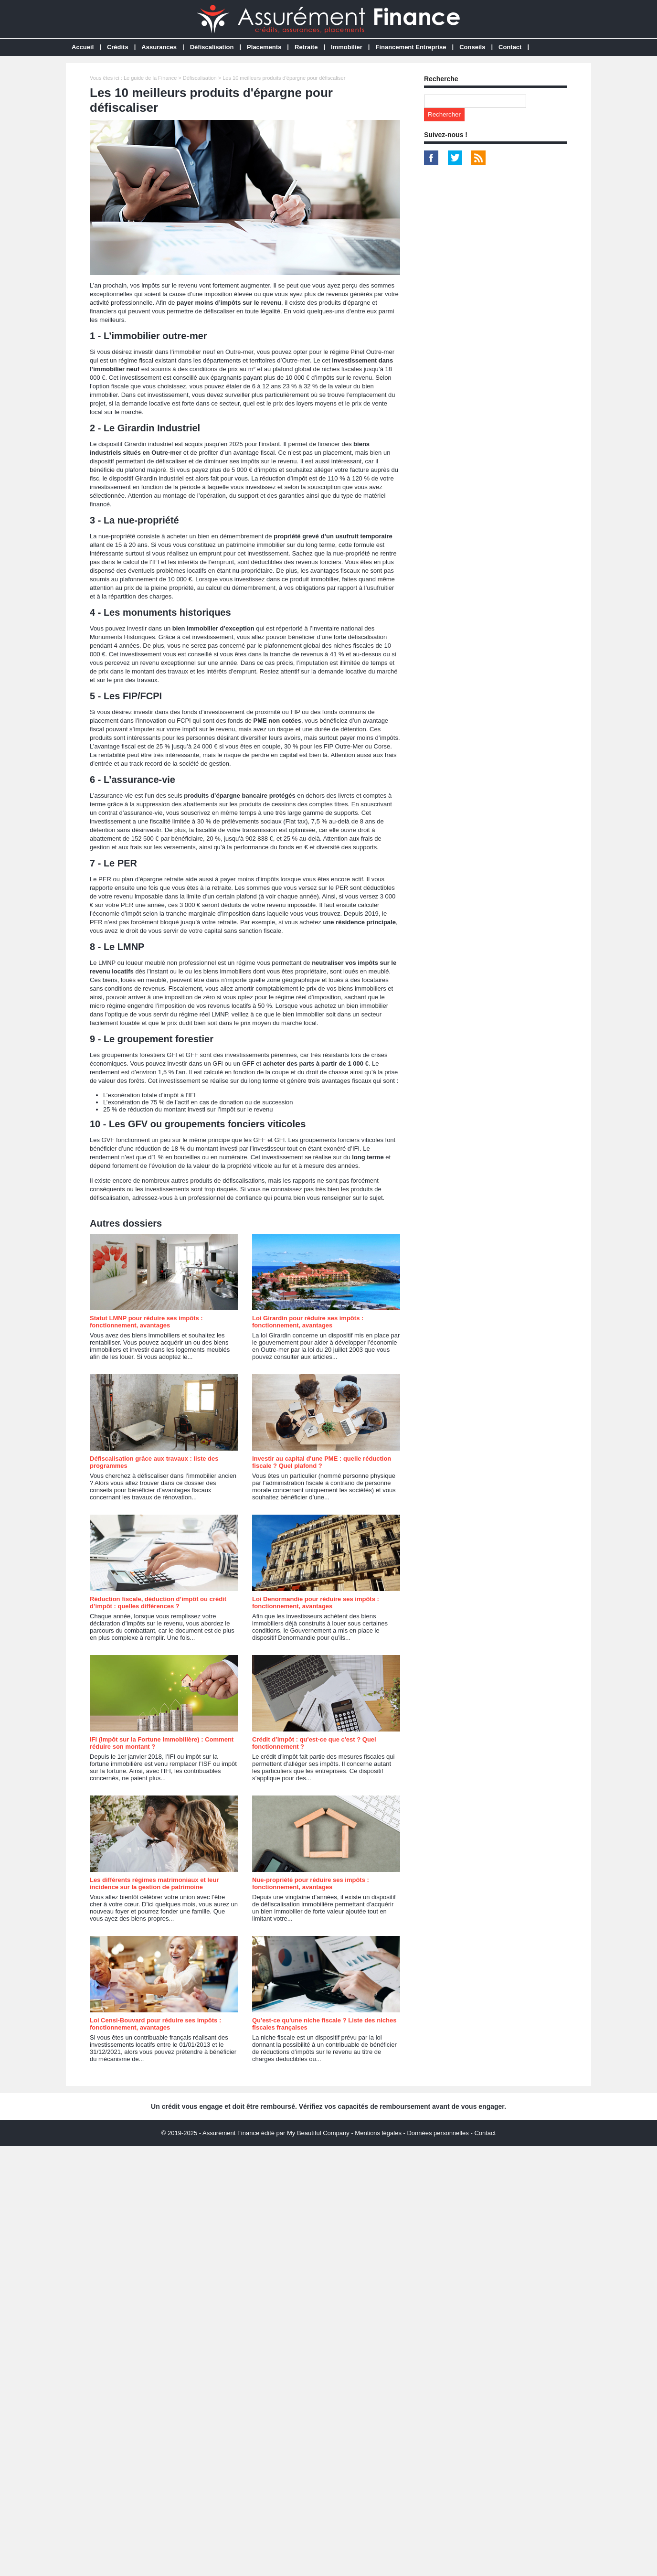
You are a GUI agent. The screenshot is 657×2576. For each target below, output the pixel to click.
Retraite (306, 47)
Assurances (159, 47)
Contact (509, 47)
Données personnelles (437, 2133)
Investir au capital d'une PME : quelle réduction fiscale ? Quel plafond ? (321, 1462)
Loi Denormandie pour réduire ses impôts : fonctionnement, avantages (315, 1602)
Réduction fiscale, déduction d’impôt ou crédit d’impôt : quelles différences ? (158, 1602)
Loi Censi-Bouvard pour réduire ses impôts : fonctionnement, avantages (155, 2024)
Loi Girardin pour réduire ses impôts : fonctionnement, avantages (307, 1322)
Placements (264, 47)
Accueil (83, 47)
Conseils (472, 47)
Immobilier (346, 47)
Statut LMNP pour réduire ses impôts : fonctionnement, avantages (146, 1322)
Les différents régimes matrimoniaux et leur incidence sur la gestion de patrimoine (154, 1883)
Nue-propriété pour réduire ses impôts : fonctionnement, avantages (310, 1883)
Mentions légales (378, 2133)
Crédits (117, 47)
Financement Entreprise (410, 47)
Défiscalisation (212, 47)
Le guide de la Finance (150, 78)
